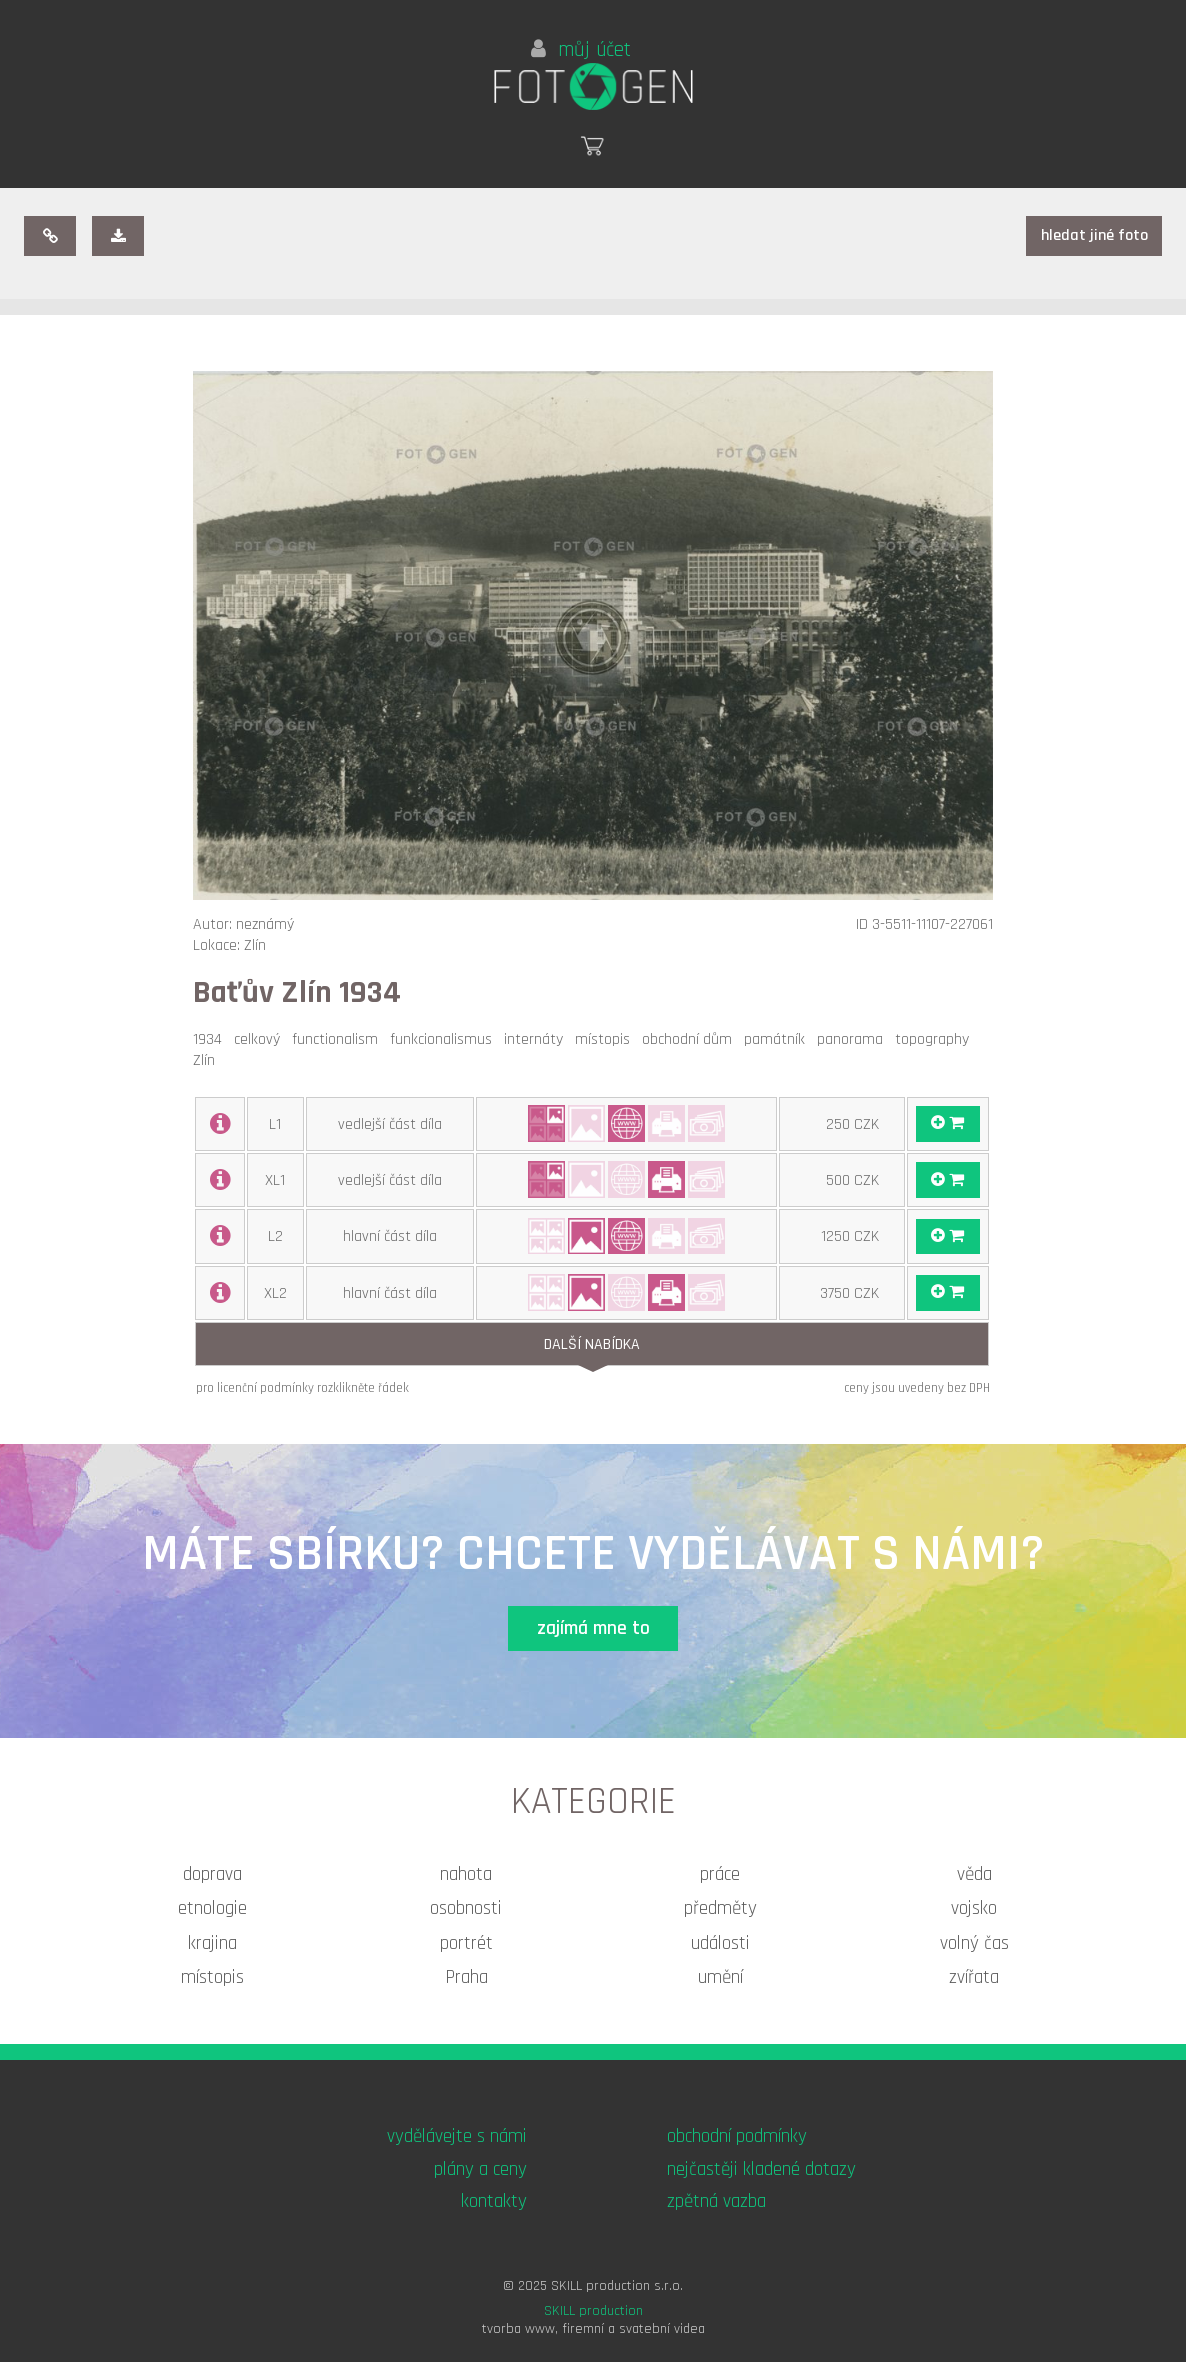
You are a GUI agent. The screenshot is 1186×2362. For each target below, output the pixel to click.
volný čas (974, 1943)
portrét (466, 1943)
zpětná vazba (716, 2201)
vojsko (974, 1908)
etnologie (212, 1908)
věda (974, 1874)
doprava (212, 1874)
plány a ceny (480, 2169)
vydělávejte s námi (457, 2136)
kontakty (494, 2201)
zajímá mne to (593, 1628)
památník (778, 1039)
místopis (606, 1039)
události (720, 1943)
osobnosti (466, 1908)
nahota (466, 1874)
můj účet (581, 50)
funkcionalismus (445, 1039)
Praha (466, 1977)
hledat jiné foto (1094, 235)
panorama (854, 1039)
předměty (720, 1908)
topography (936, 1039)
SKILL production (593, 2311)
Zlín (208, 1060)
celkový (261, 1039)
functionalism (339, 1039)
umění (720, 1977)
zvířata (974, 1977)
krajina (212, 1943)
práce (720, 1874)
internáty (537, 1039)
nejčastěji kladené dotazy (761, 2169)
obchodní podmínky (737, 2136)
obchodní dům (691, 1039)
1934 (211, 1039)
